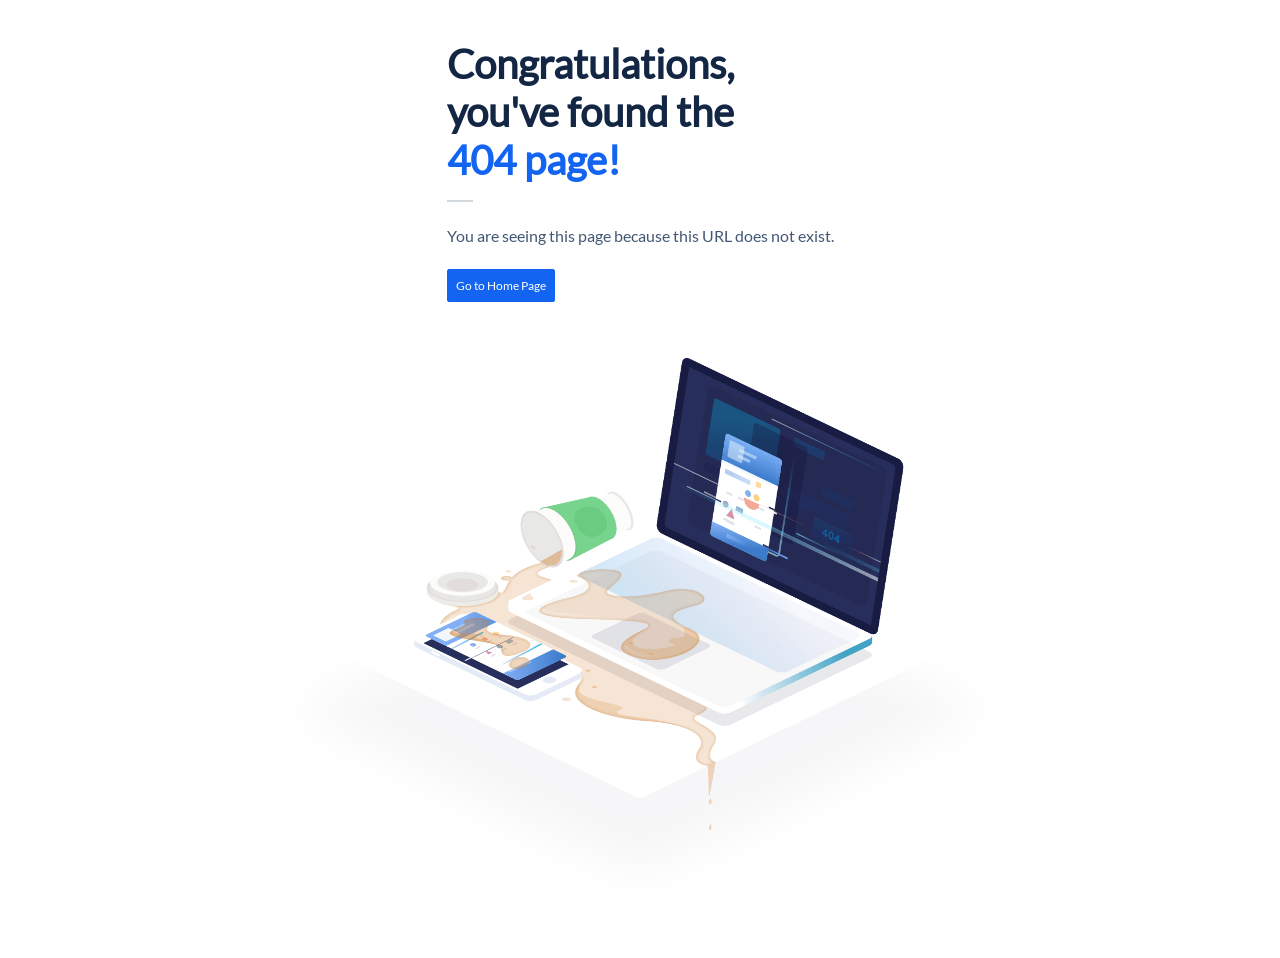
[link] (501, 285)
